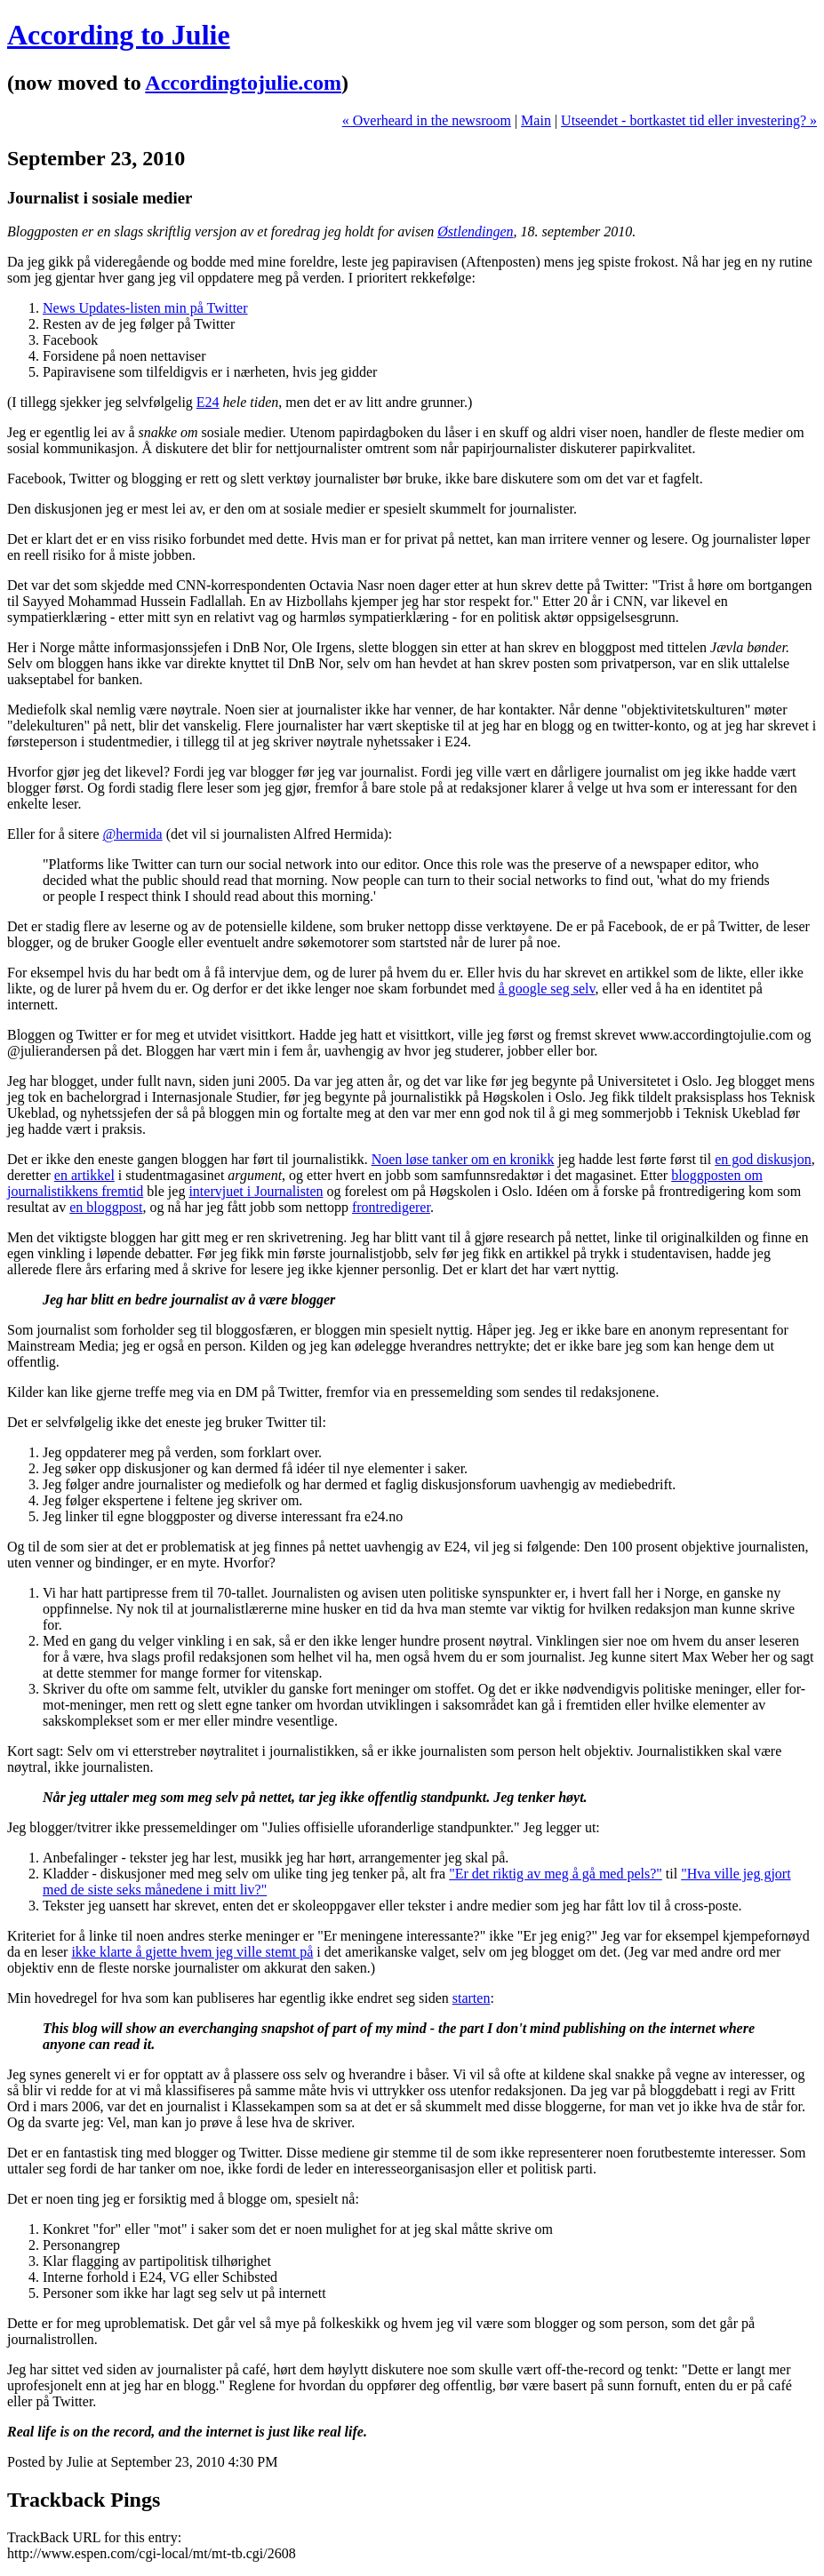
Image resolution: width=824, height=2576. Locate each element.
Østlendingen (475, 231)
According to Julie (118, 35)
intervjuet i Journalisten (255, 1191)
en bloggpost (105, 1207)
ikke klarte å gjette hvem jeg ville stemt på (192, 1951)
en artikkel (84, 1175)
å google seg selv (547, 988)
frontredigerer (391, 1207)
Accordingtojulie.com (243, 82)
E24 (208, 402)
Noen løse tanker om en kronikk (463, 1159)
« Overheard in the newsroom (426, 120)
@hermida (133, 833)
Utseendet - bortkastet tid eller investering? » (689, 120)
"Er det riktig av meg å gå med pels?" (555, 1873)
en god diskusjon (763, 1159)
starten (471, 1998)
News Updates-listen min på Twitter (145, 307)
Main (536, 120)
